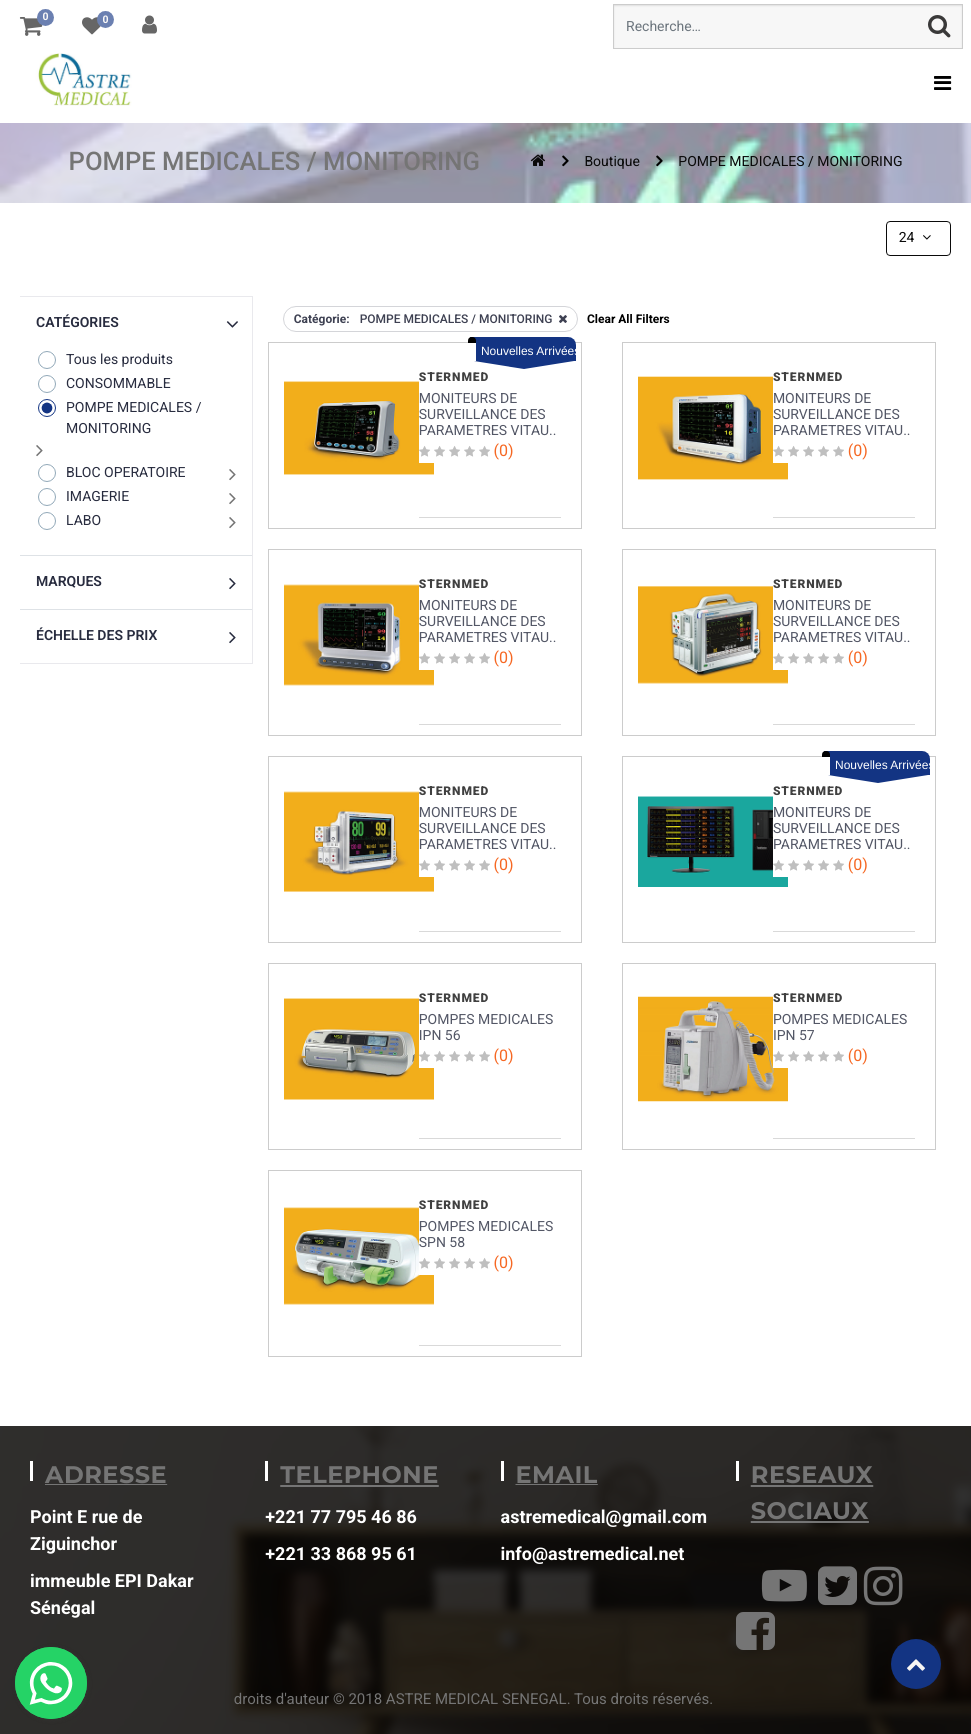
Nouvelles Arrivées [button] (528, 351)
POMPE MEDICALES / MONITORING (790, 162)
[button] (136, 323)
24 (917, 238)
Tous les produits (104, 359)
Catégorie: (322, 319)
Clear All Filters (628, 319)
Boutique (612, 162)
